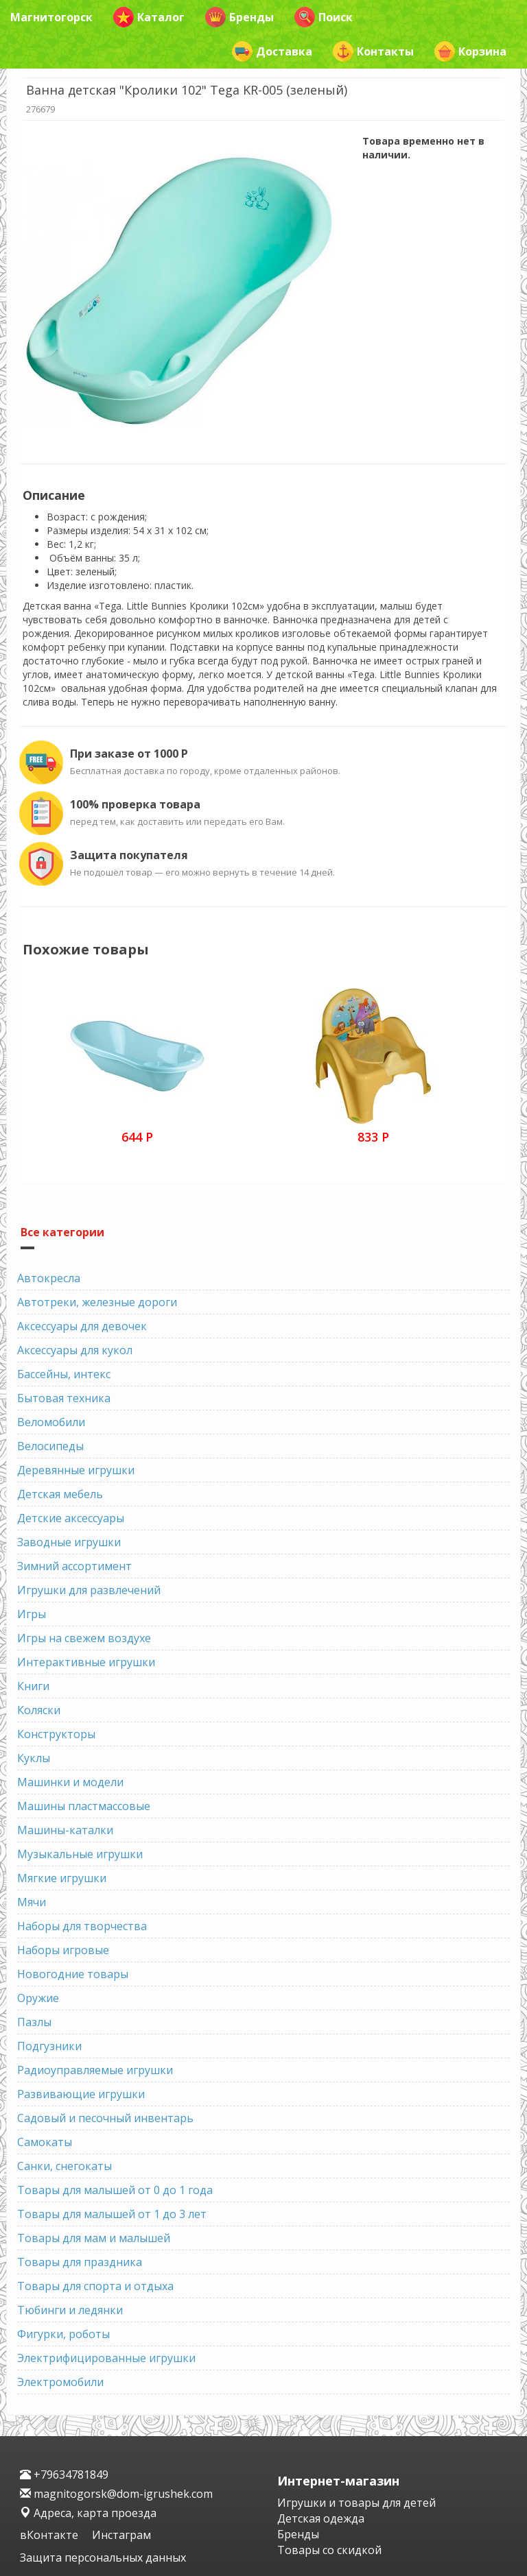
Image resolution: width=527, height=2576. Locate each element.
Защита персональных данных (103, 2557)
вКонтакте (50, 2534)
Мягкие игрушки (61, 1878)
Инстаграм (121, 2534)
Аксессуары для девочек (82, 1326)
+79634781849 (64, 2474)
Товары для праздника (79, 2262)
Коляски (38, 1710)
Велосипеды (50, 1446)
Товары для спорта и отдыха (95, 2286)
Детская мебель (60, 1494)
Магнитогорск (51, 17)
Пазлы (34, 2022)
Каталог (149, 17)
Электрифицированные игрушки (106, 2358)
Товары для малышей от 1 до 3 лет (112, 2214)
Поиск (323, 17)
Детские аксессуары (70, 1518)
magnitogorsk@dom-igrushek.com (116, 2493)
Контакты (373, 51)
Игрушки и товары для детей (356, 2502)
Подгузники (49, 2046)
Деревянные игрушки (75, 1470)
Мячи (31, 1902)
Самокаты (44, 2142)
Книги (33, 1686)
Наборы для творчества (82, 1926)
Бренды (239, 17)
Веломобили (51, 1422)
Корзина (470, 51)
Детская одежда (320, 2518)
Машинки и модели (70, 1782)
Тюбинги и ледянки (70, 2310)
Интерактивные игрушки (86, 1662)
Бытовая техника (63, 1398)
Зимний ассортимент (74, 1566)
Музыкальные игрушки (80, 1854)
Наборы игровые (63, 1950)
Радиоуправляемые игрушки (95, 2070)
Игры (31, 1614)
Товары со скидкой (329, 2549)
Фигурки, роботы (63, 2334)
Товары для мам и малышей (93, 2238)
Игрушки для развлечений (89, 1590)
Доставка (272, 51)
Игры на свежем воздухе (84, 1638)
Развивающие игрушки (81, 2094)
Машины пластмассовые (83, 1806)
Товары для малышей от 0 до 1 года (115, 2190)
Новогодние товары (72, 1974)
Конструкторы (56, 1734)
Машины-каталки (65, 1830)
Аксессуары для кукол (74, 1350)
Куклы (33, 1758)
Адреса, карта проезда (88, 2512)
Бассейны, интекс (63, 1374)
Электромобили (60, 2382)
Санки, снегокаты (64, 2166)
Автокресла (48, 1278)
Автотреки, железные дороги (97, 1302)
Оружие (38, 1998)
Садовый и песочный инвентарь (105, 2118)
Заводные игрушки (69, 1542)
